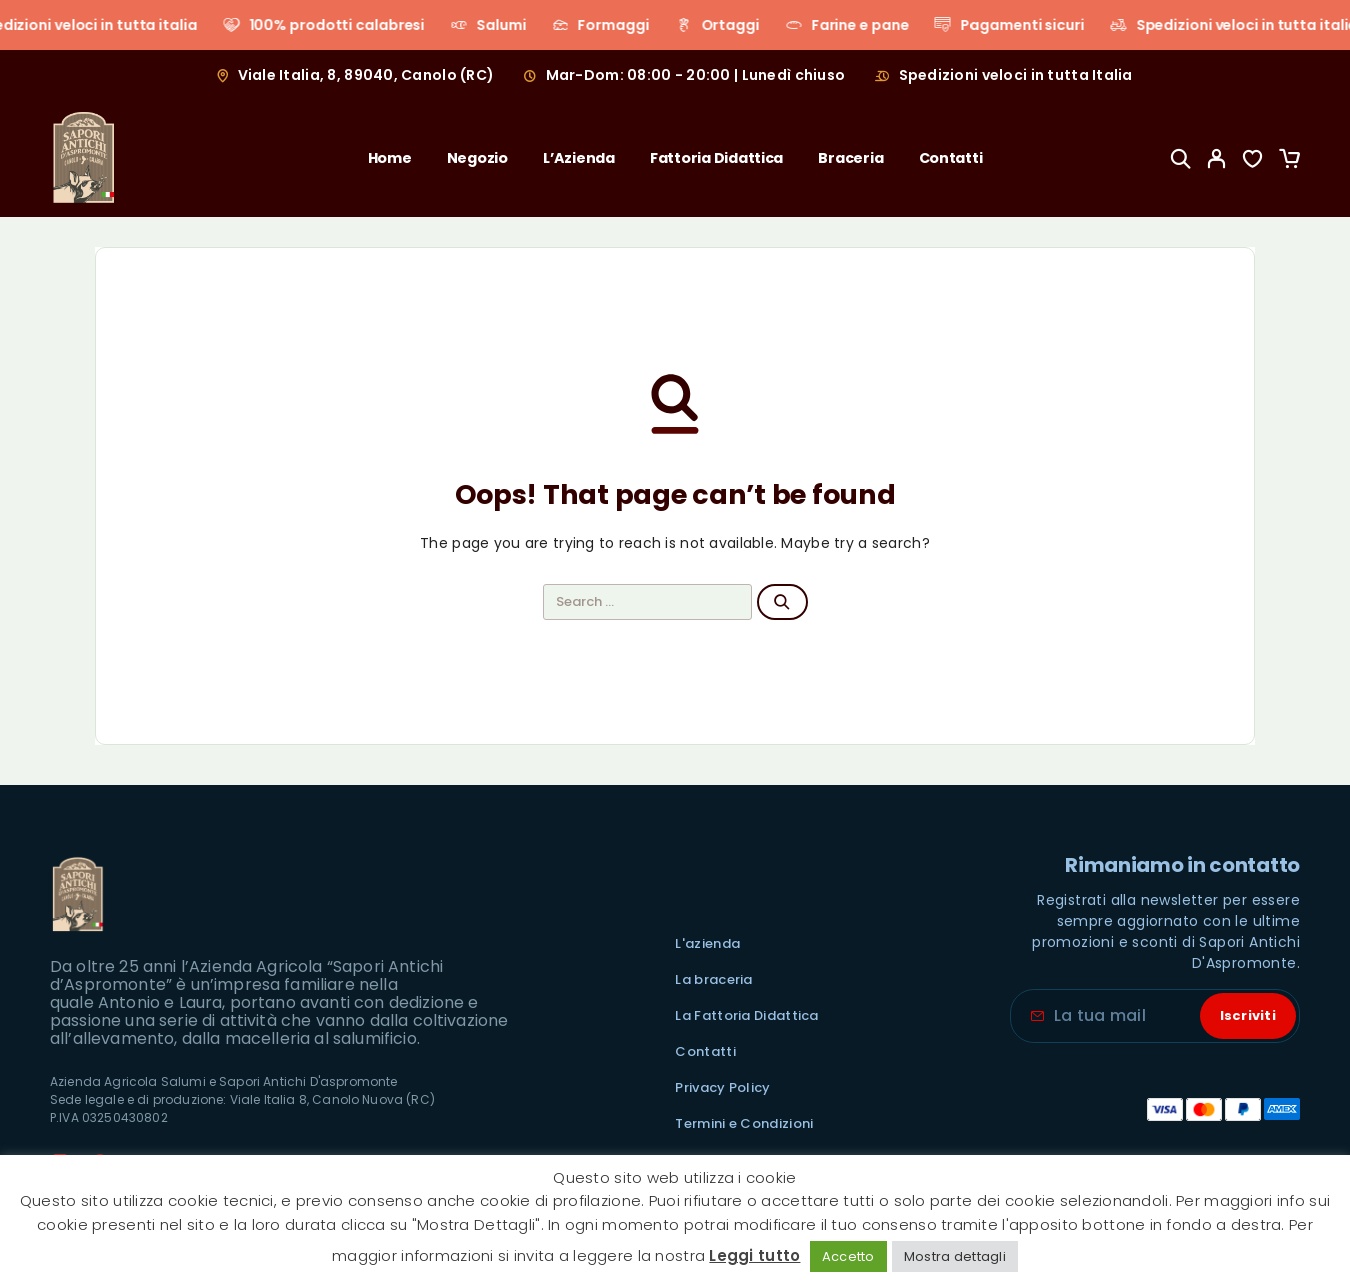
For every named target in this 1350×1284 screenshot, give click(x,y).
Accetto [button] (848, 1256)
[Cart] (1289, 161)
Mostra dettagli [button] (955, 1256)
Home (390, 158)
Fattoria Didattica (716, 158)
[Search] (1181, 158)
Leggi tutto (754, 1255)
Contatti (951, 158)
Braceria (850, 158)
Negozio (477, 158)
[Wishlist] (1253, 161)
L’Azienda (579, 158)
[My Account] (1217, 158)
